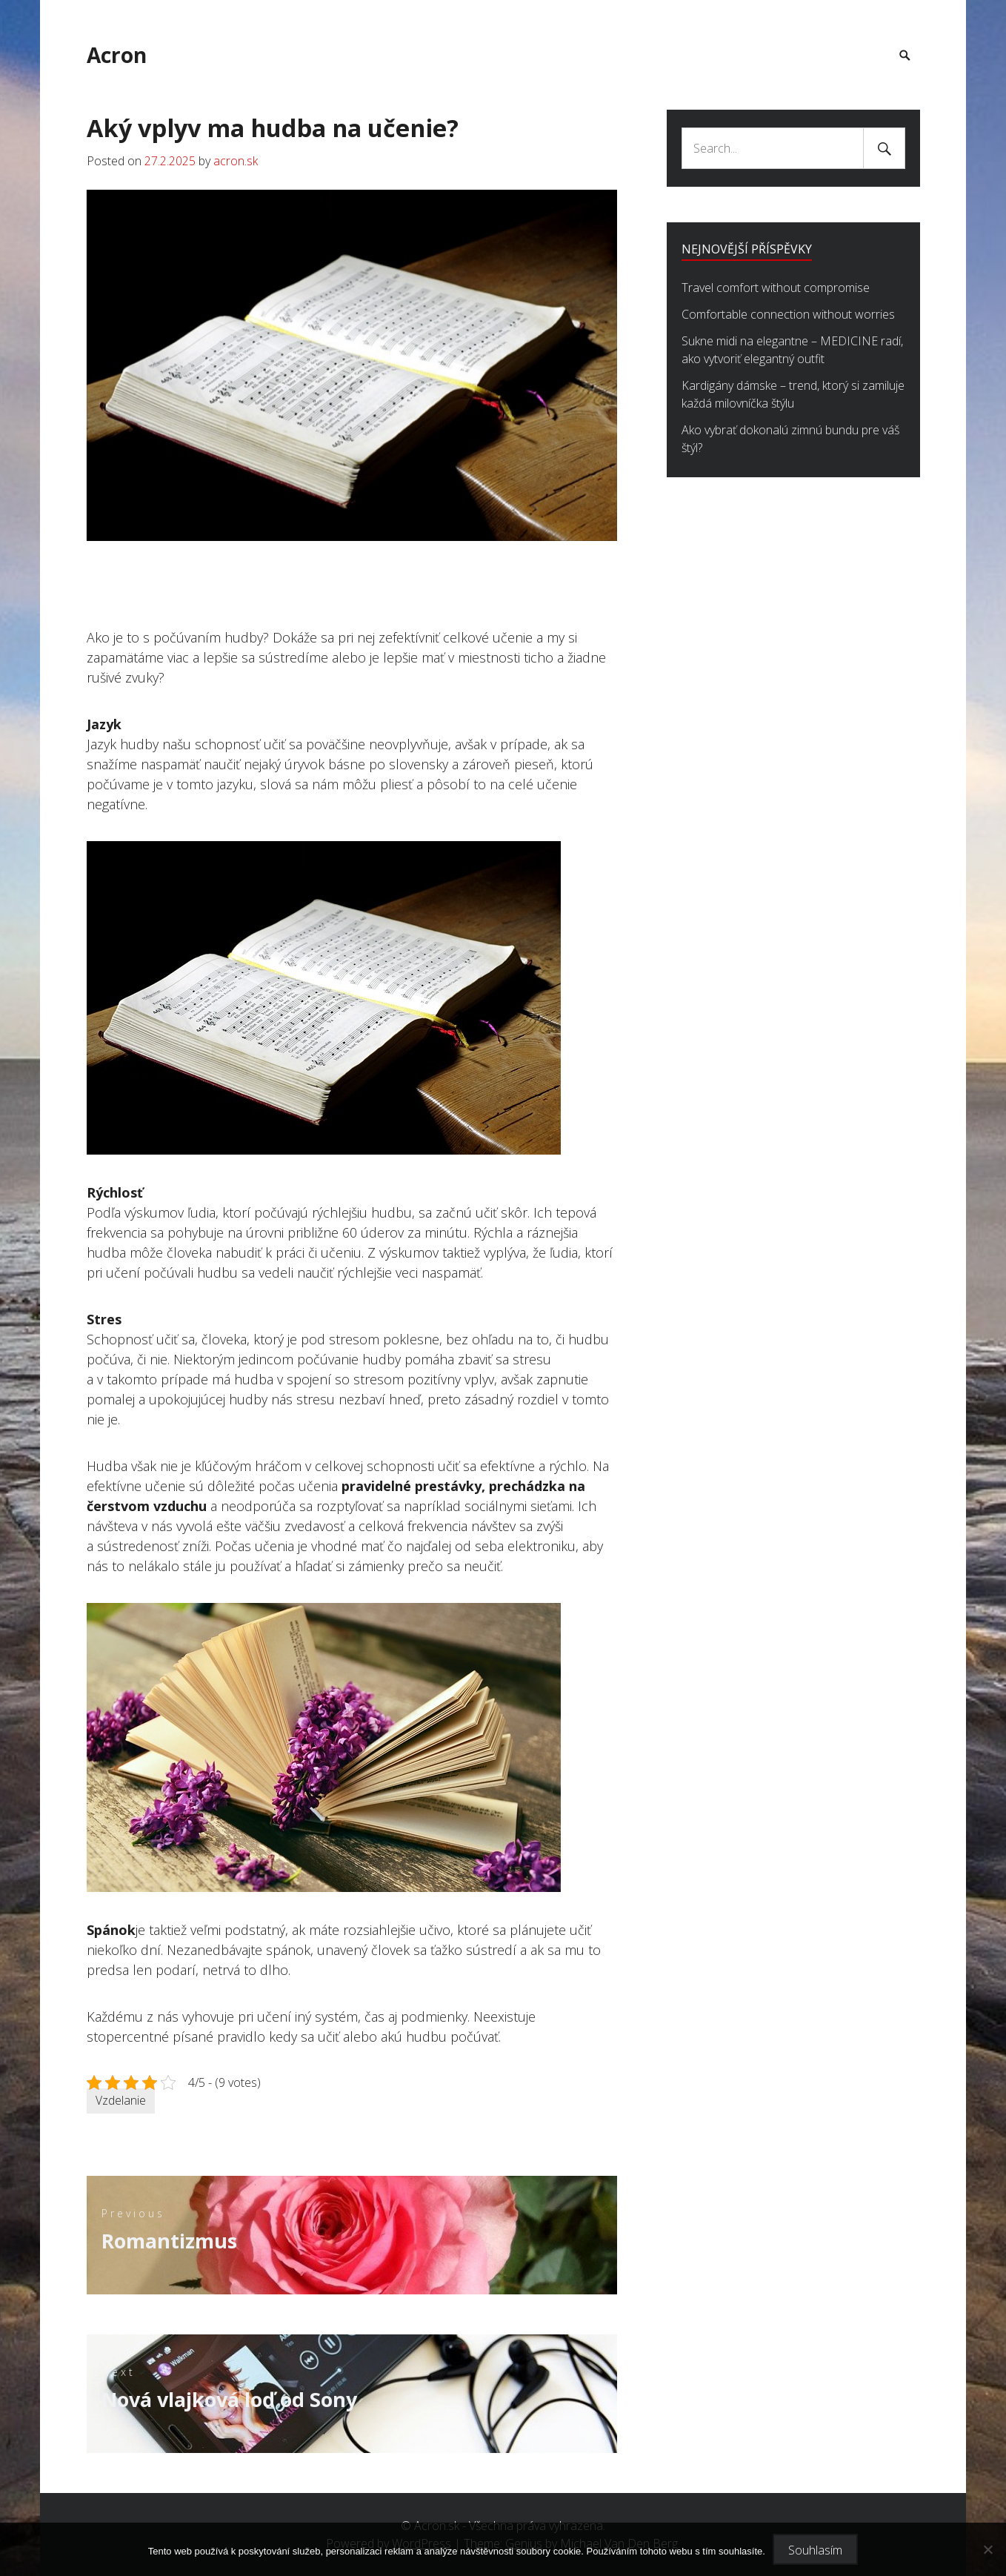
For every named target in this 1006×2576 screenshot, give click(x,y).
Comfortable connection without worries (788, 314)
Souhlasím (815, 2550)
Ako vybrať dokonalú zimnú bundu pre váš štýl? (790, 439)
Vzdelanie (121, 2099)
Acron (117, 55)
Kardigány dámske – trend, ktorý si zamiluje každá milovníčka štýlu (793, 394)
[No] (987, 2549)
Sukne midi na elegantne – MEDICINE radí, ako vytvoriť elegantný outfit (792, 350)
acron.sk (236, 161)
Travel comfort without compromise (776, 287)
